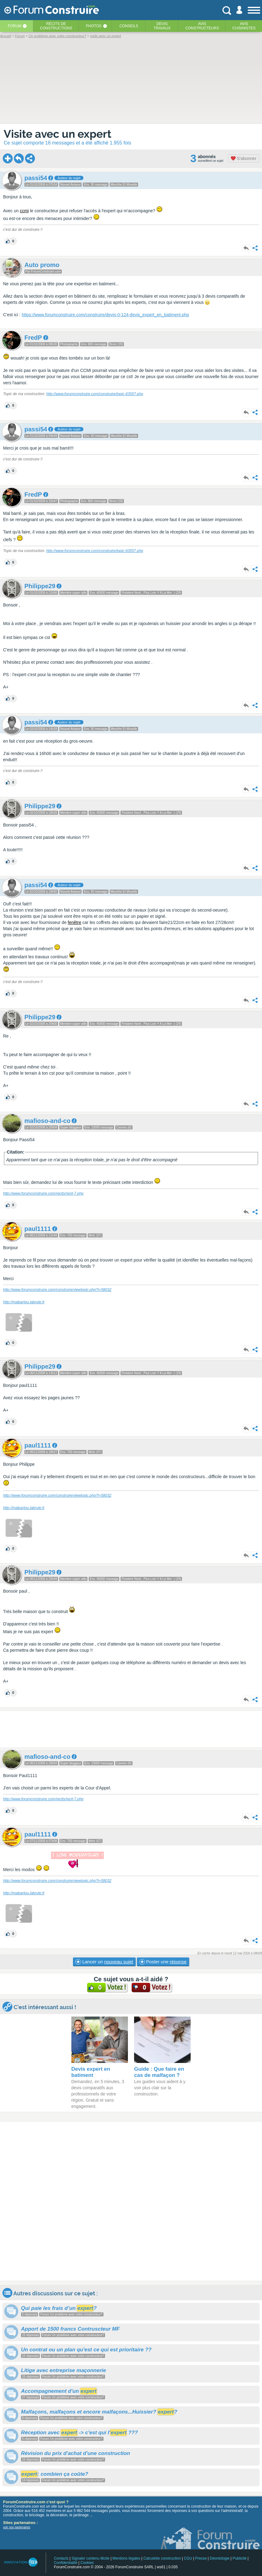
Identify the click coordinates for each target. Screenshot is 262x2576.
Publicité (240, 2558)
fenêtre (74, 922)
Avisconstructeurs (202, 26)
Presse (201, 2558)
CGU (188, 2558)
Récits (56, 26)
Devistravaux (162, 26)
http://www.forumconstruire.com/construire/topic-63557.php (94, 394)
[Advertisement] (131, 1729)
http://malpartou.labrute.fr (23, 1302)
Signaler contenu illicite (91, 2558)
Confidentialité (65, 2563)
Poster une (163, 1962)
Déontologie (220, 2558)
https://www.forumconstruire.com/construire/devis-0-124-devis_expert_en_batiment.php (105, 314)
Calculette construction (162, 2558)
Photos (93, 26)
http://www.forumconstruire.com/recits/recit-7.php (43, 1193)
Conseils (129, 26)
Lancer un (104, 1962)
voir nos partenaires (16, 2527)
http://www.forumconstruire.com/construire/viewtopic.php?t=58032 (57, 1290)
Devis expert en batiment (90, 2072)
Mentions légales (126, 2558)
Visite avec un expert (57, 133)
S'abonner (243, 158)
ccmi (24, 210)
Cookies (87, 2563)
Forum (14, 26)
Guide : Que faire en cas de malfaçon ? (159, 2072)
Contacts (61, 2558)
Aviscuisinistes (244, 26)
